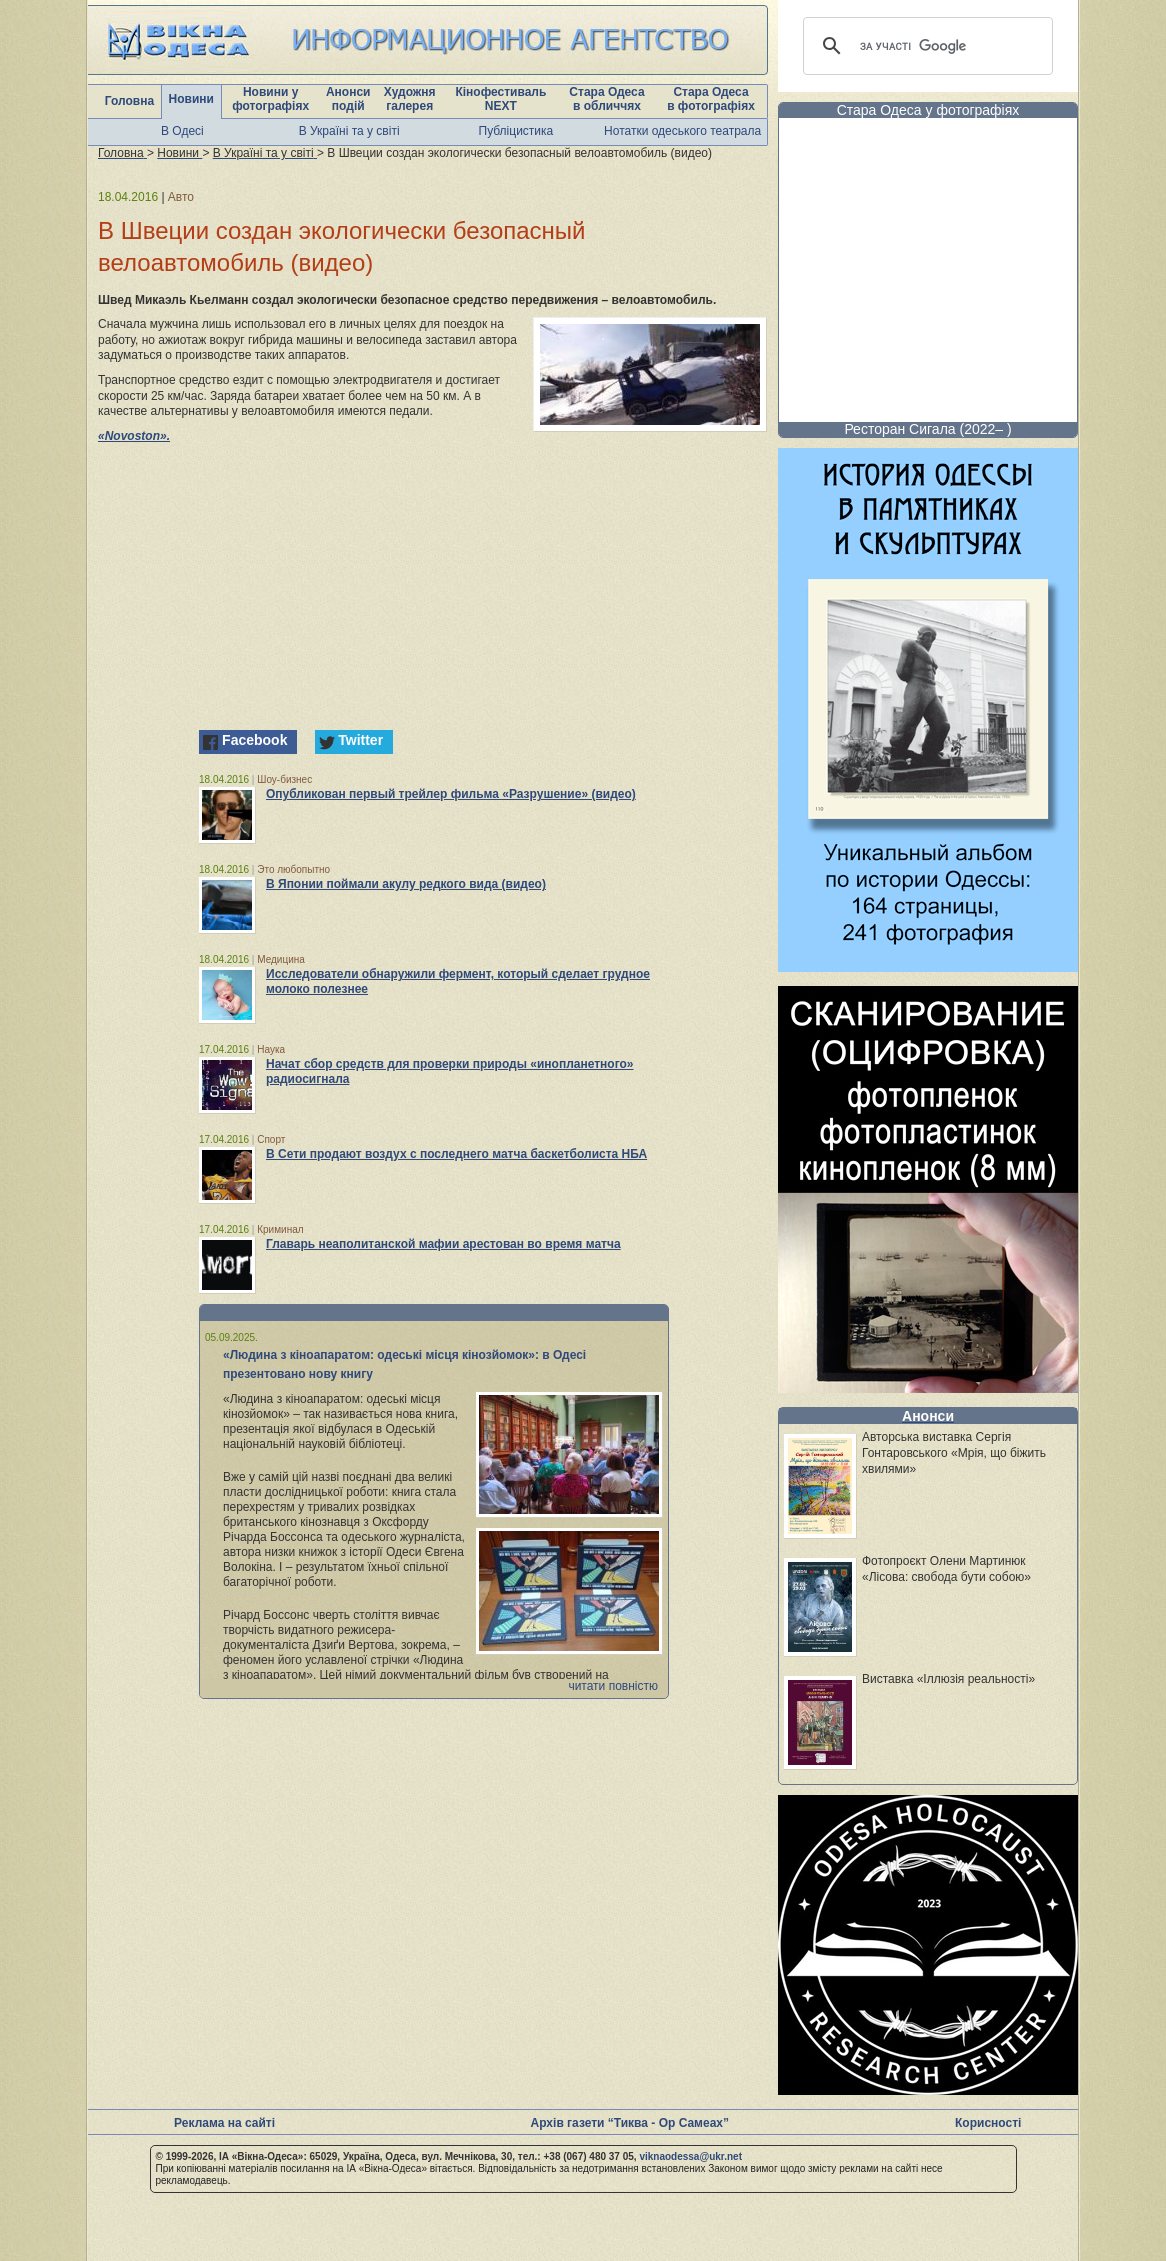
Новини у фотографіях (270, 99)
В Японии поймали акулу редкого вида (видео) (406, 884)
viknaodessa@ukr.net (690, 2156)
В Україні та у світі (349, 131)
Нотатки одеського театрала (682, 131)
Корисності (988, 2123)
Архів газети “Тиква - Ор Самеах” (630, 2123)
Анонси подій (348, 99)
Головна (129, 101)
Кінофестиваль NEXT (500, 99)
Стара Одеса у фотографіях (928, 110)
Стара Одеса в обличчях (606, 99)
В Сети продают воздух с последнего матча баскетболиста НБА (456, 1154)
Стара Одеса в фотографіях (711, 99)
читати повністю (613, 1686)
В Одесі (182, 131)
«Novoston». (134, 436)
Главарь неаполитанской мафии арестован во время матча (443, 1244)
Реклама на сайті (224, 2123)
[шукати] (925, 46)
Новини (191, 99)
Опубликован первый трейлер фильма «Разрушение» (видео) (451, 794)
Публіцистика (516, 131)
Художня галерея (410, 99)
